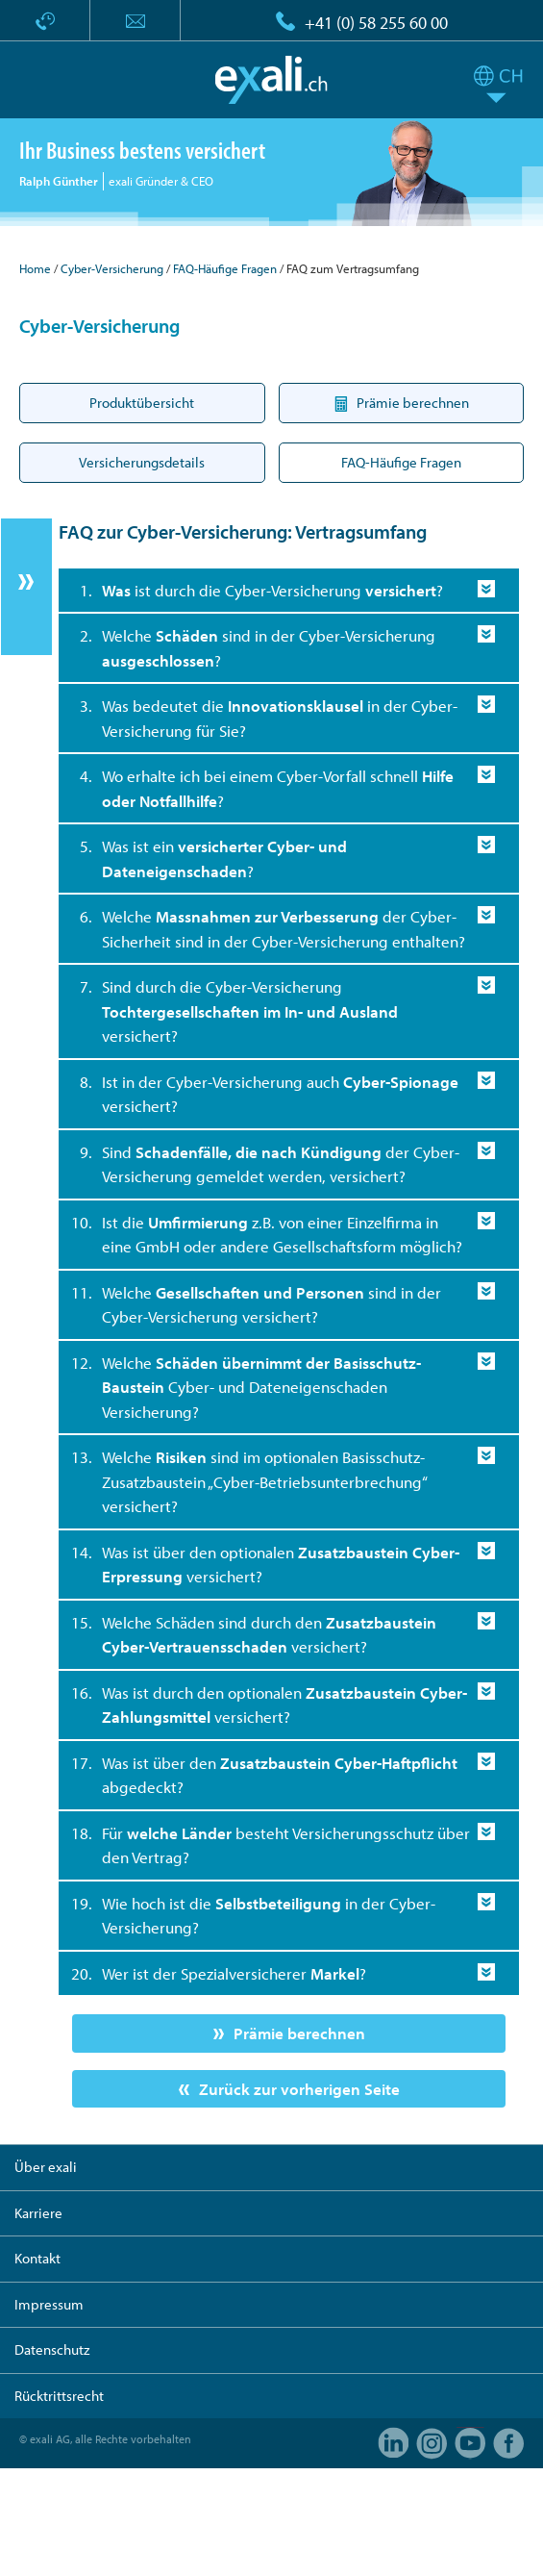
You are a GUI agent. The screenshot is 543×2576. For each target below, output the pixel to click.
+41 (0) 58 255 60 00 (376, 23)
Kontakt (37, 2258)
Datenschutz (51, 2349)
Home (35, 268)
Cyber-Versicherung (112, 268)
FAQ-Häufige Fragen (225, 268)
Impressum (49, 2304)
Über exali (45, 2167)
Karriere (38, 2213)
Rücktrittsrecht (59, 2396)
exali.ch (271, 80)
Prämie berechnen (299, 2033)
